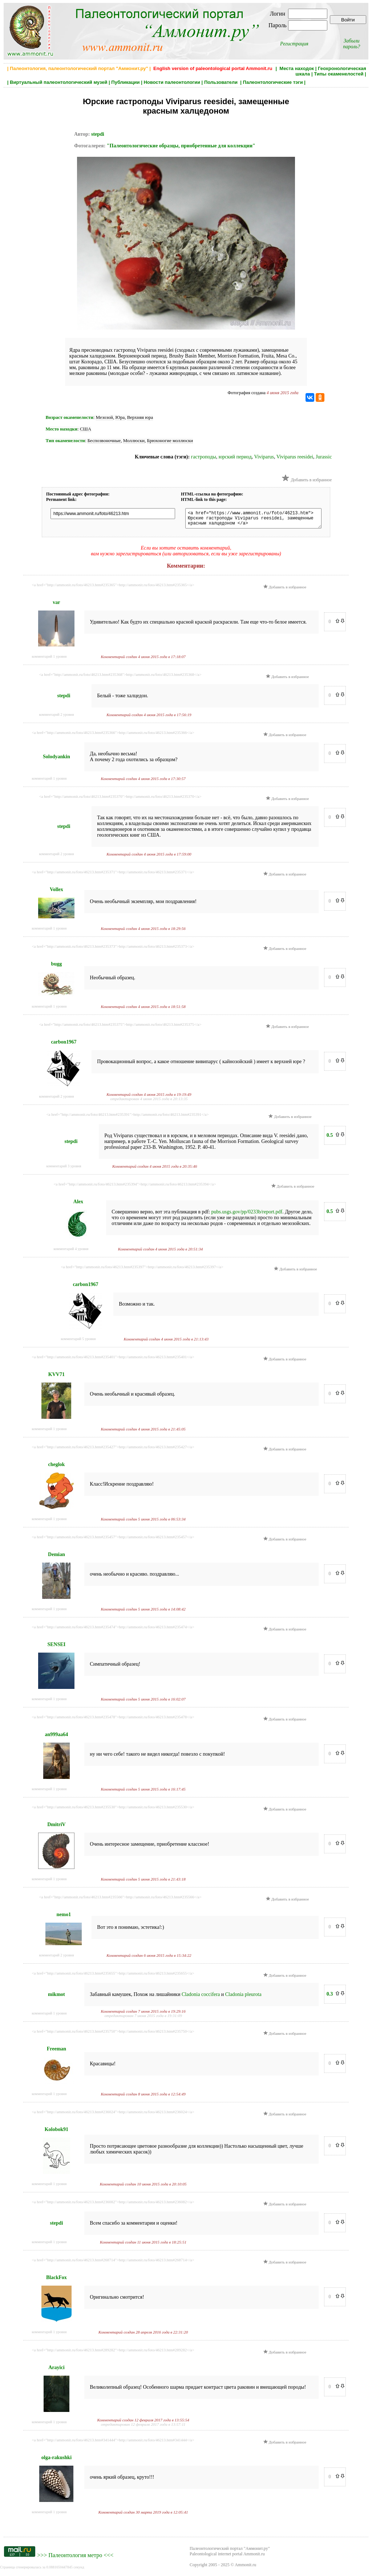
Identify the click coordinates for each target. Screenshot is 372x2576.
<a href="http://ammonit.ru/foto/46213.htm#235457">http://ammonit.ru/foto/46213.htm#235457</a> (113, 1540)
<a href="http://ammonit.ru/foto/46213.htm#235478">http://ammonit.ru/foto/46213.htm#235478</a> (113, 1720)
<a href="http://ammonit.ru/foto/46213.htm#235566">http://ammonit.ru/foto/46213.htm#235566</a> (120, 1900)
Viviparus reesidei (294, 457)
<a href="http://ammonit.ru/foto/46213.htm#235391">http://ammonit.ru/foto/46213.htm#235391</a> (127, 1117)
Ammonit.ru (245, 2568)
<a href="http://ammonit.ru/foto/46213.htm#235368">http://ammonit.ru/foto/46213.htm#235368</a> (120, 677)
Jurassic (324, 457)
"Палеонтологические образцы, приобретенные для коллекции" (181, 145)
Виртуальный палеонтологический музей (58, 82)
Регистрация (294, 43)
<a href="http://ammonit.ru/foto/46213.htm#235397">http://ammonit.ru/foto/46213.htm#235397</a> (142, 1270)
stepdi (97, 134)
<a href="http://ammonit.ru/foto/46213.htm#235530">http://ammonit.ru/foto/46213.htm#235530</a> (113, 1810)
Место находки (61, 429)
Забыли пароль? (351, 43)
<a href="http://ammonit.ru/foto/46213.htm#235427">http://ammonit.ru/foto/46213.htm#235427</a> (113, 1450)
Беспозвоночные (104, 440)
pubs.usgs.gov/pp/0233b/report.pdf (247, 1215)
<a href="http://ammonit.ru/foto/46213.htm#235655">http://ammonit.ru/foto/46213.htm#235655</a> (113, 1976)
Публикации (125, 82)
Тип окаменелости (65, 440)
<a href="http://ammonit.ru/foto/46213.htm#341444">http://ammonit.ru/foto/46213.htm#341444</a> (113, 2443)
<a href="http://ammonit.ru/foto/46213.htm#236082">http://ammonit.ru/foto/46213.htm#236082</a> (113, 2205)
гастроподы (203, 457)
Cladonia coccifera (201, 1997)
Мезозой (104, 417)
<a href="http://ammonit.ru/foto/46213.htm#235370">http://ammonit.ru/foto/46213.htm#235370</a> (120, 799)
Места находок (296, 68)
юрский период (235, 457)
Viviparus (264, 457)
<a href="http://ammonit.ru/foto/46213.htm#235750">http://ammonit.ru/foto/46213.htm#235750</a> (113, 2034)
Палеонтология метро (75, 2558)
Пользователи (221, 82)
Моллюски (134, 440)
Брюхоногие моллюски (170, 440)
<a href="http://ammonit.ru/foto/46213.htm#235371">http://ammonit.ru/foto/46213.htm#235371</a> (113, 875)
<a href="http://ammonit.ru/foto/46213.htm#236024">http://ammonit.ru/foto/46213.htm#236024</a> (113, 2115)
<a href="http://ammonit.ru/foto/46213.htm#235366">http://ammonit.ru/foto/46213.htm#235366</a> (113, 736)
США (85, 429)
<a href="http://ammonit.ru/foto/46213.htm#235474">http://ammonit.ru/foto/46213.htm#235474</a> (113, 1630)
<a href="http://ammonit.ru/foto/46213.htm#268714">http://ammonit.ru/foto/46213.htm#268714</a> (113, 2263)
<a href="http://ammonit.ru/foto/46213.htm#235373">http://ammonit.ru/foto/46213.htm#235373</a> (113, 949)
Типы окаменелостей (338, 74)
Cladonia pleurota (243, 1997)
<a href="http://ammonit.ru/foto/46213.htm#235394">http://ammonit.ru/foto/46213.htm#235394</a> (134, 1187)
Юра (120, 417)
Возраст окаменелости (69, 417)
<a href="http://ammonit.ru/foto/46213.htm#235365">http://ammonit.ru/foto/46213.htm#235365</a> (113, 588)
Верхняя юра (140, 417)
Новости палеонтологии (171, 82)
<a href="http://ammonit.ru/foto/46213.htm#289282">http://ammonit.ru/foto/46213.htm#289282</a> (113, 2353)
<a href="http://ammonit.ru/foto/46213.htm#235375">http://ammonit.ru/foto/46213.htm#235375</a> (120, 1027)
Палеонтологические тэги (273, 82)
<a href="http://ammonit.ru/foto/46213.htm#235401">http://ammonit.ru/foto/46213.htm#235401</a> (113, 1360)
